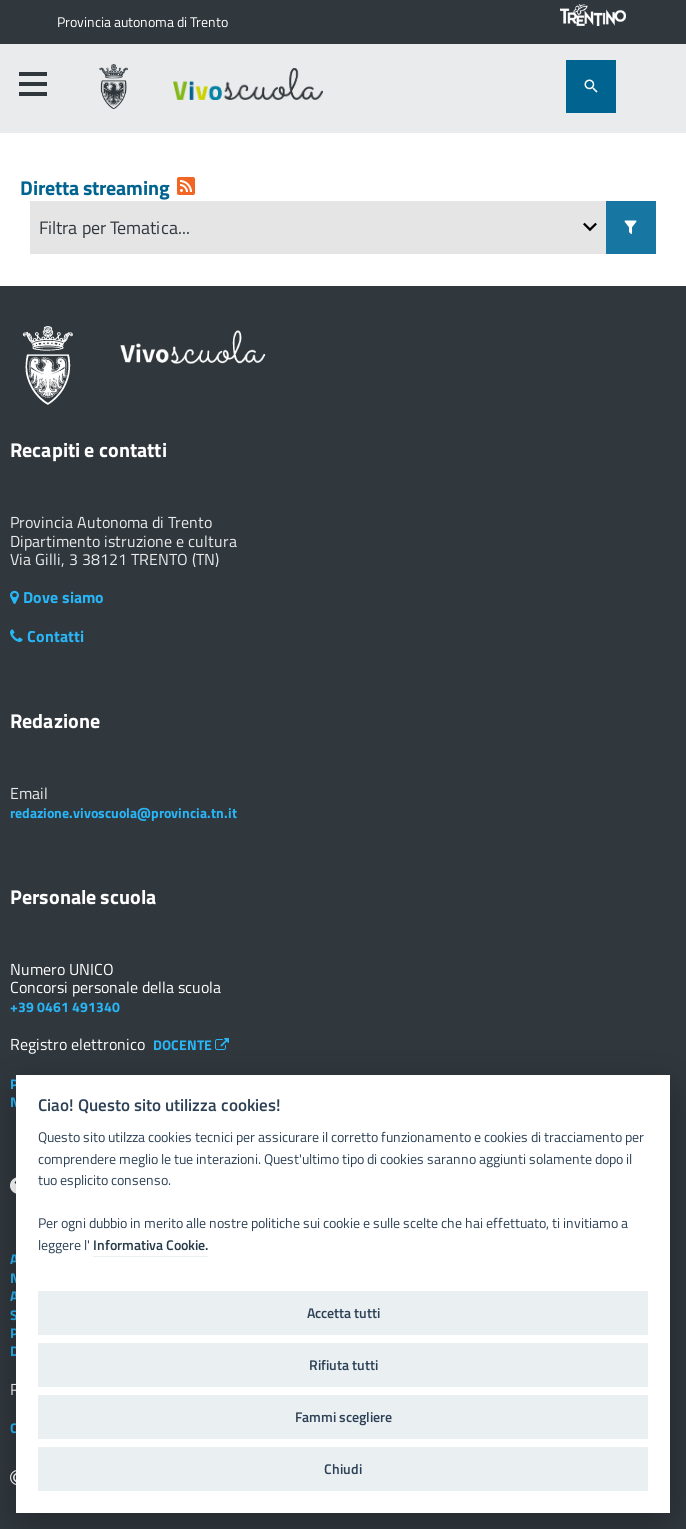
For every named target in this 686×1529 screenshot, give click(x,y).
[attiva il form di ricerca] (591, 86)
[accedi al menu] (33, 84)
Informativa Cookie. (150, 1245)
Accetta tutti (343, 1313)
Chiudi (343, 1469)
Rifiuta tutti (343, 1365)
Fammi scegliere (343, 1417)
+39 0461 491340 (65, 1006)
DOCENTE (191, 1044)
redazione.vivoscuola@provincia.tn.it (123, 812)
